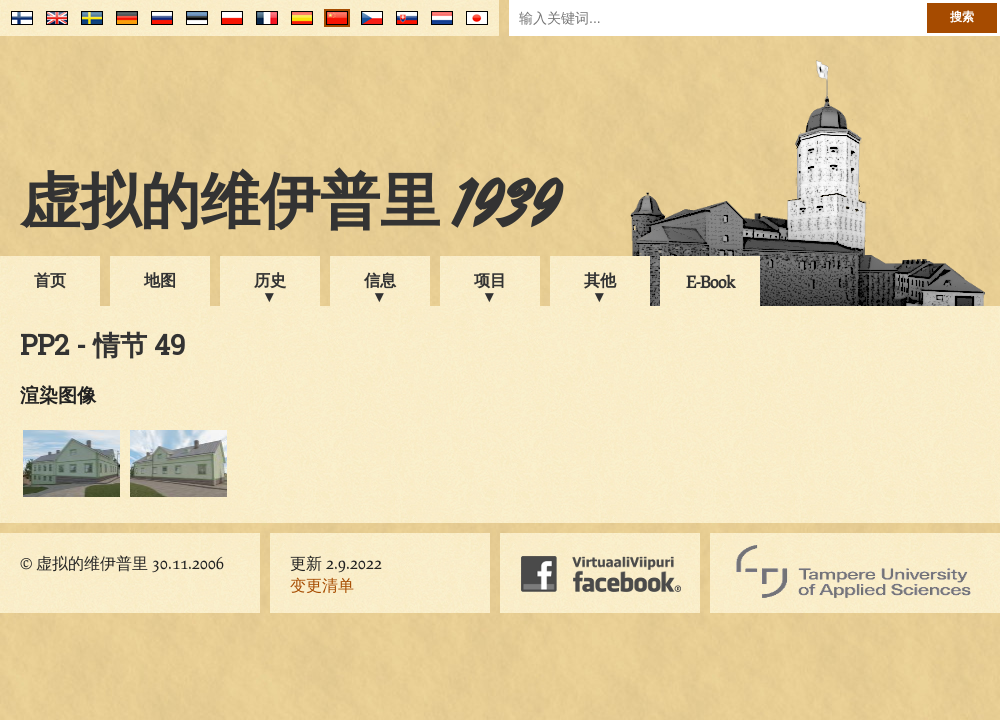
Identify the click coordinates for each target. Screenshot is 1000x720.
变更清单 (322, 584)
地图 (160, 279)
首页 (50, 279)
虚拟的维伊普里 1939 (290, 207)
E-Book (710, 281)
